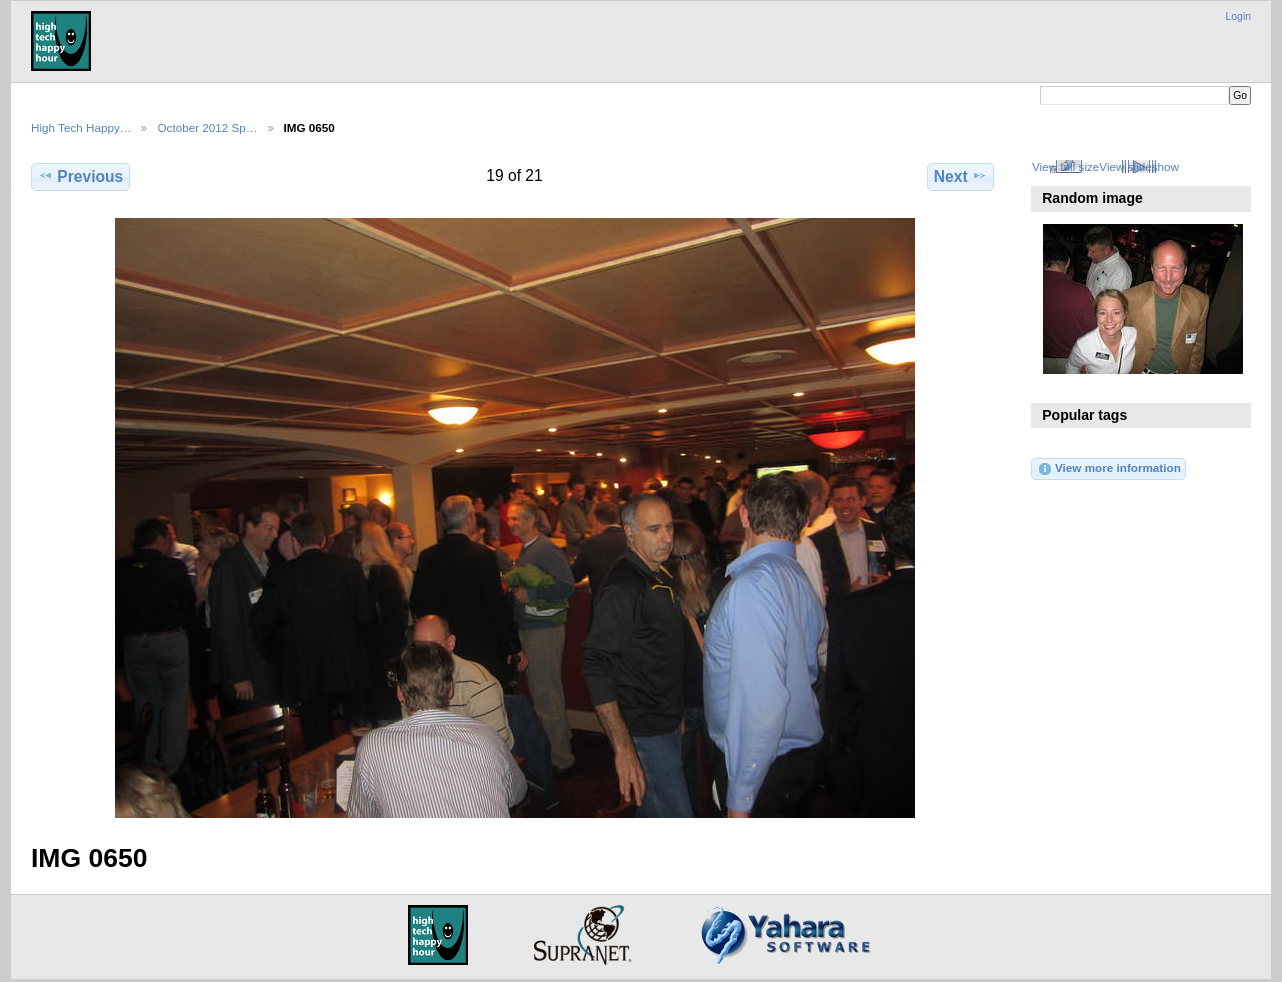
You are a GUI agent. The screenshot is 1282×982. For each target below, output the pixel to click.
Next (960, 176)
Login (1238, 16)
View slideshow (1139, 166)
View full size (1065, 166)
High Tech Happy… (81, 127)
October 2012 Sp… (207, 127)
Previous (80, 176)
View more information (1109, 469)
